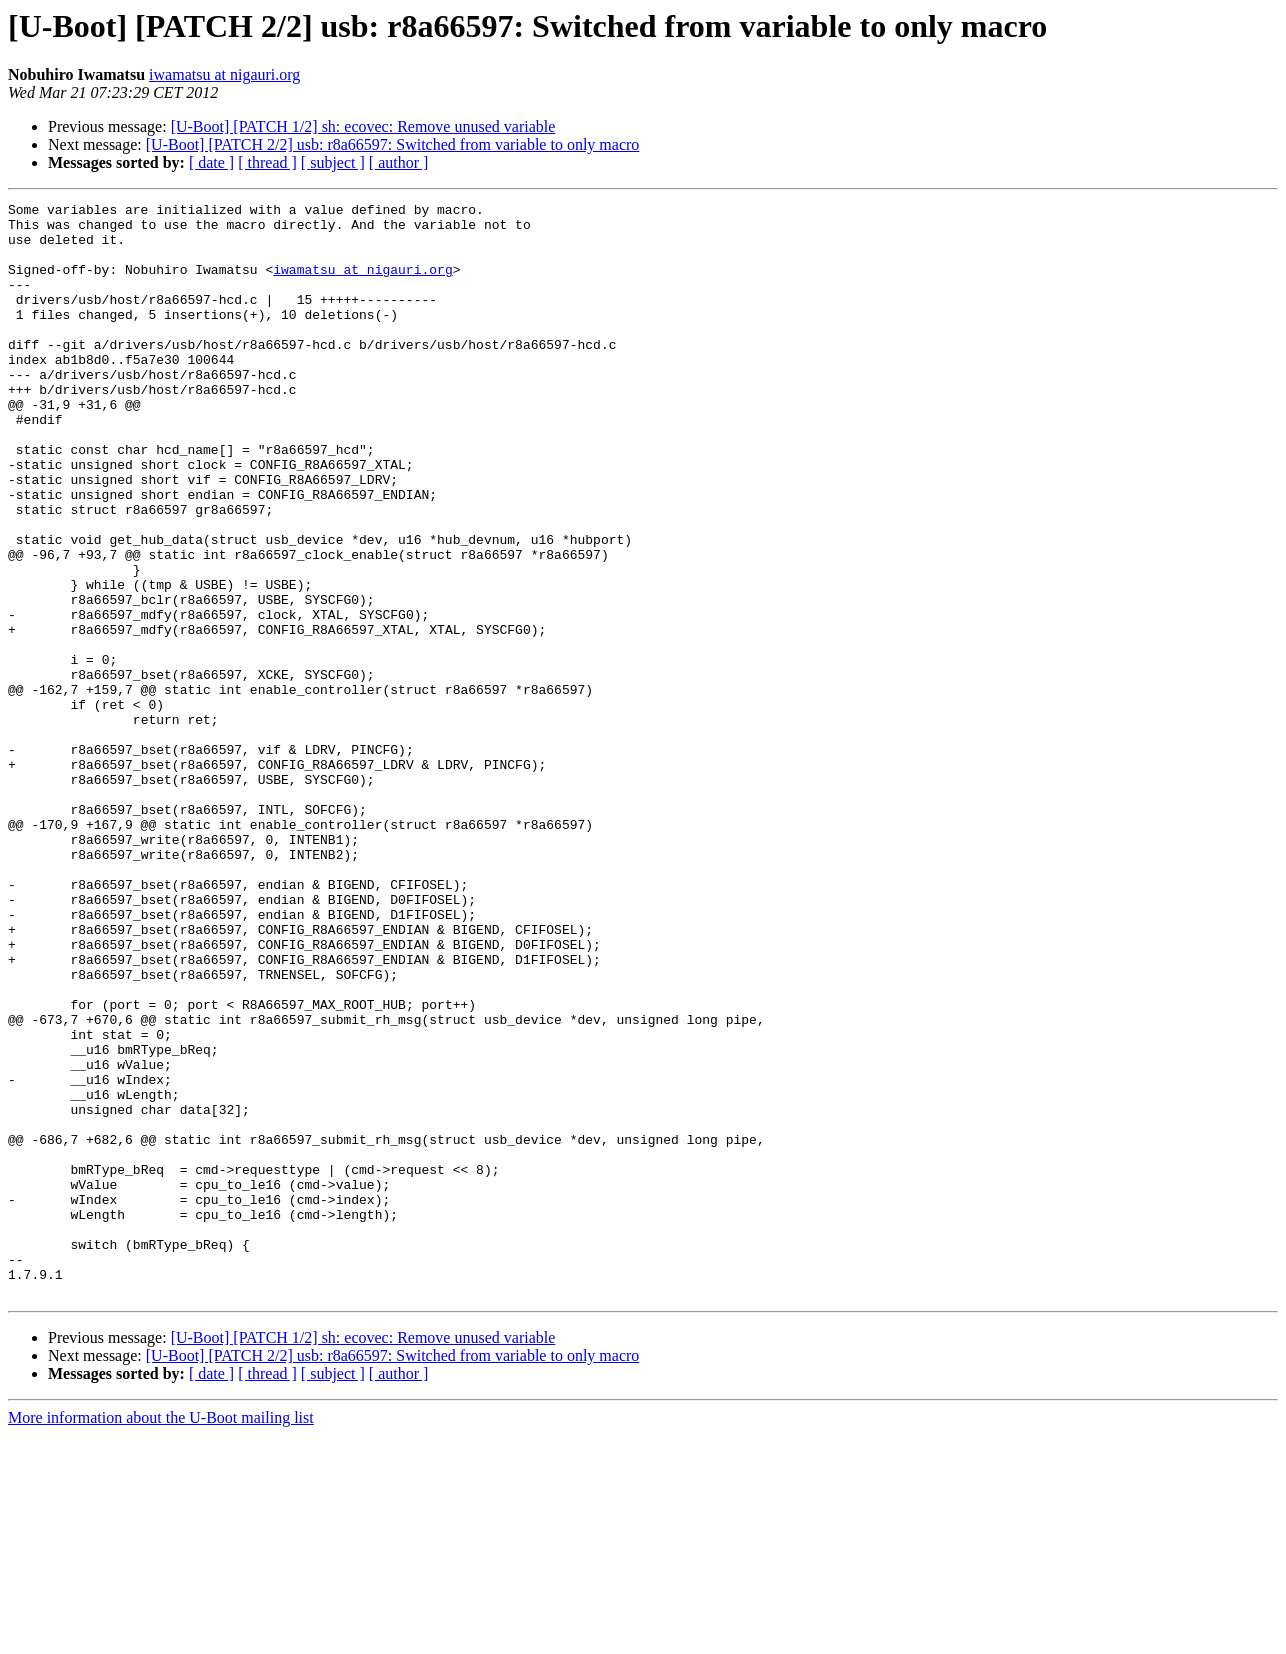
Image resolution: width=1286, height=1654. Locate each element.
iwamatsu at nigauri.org (224, 74)
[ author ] (399, 162)
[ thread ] (267, 162)
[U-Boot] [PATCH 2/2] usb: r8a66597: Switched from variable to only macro (393, 144)
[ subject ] (333, 162)
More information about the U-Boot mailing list (161, 1636)
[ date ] (211, 162)
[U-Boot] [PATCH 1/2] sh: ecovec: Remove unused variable (363, 126)
